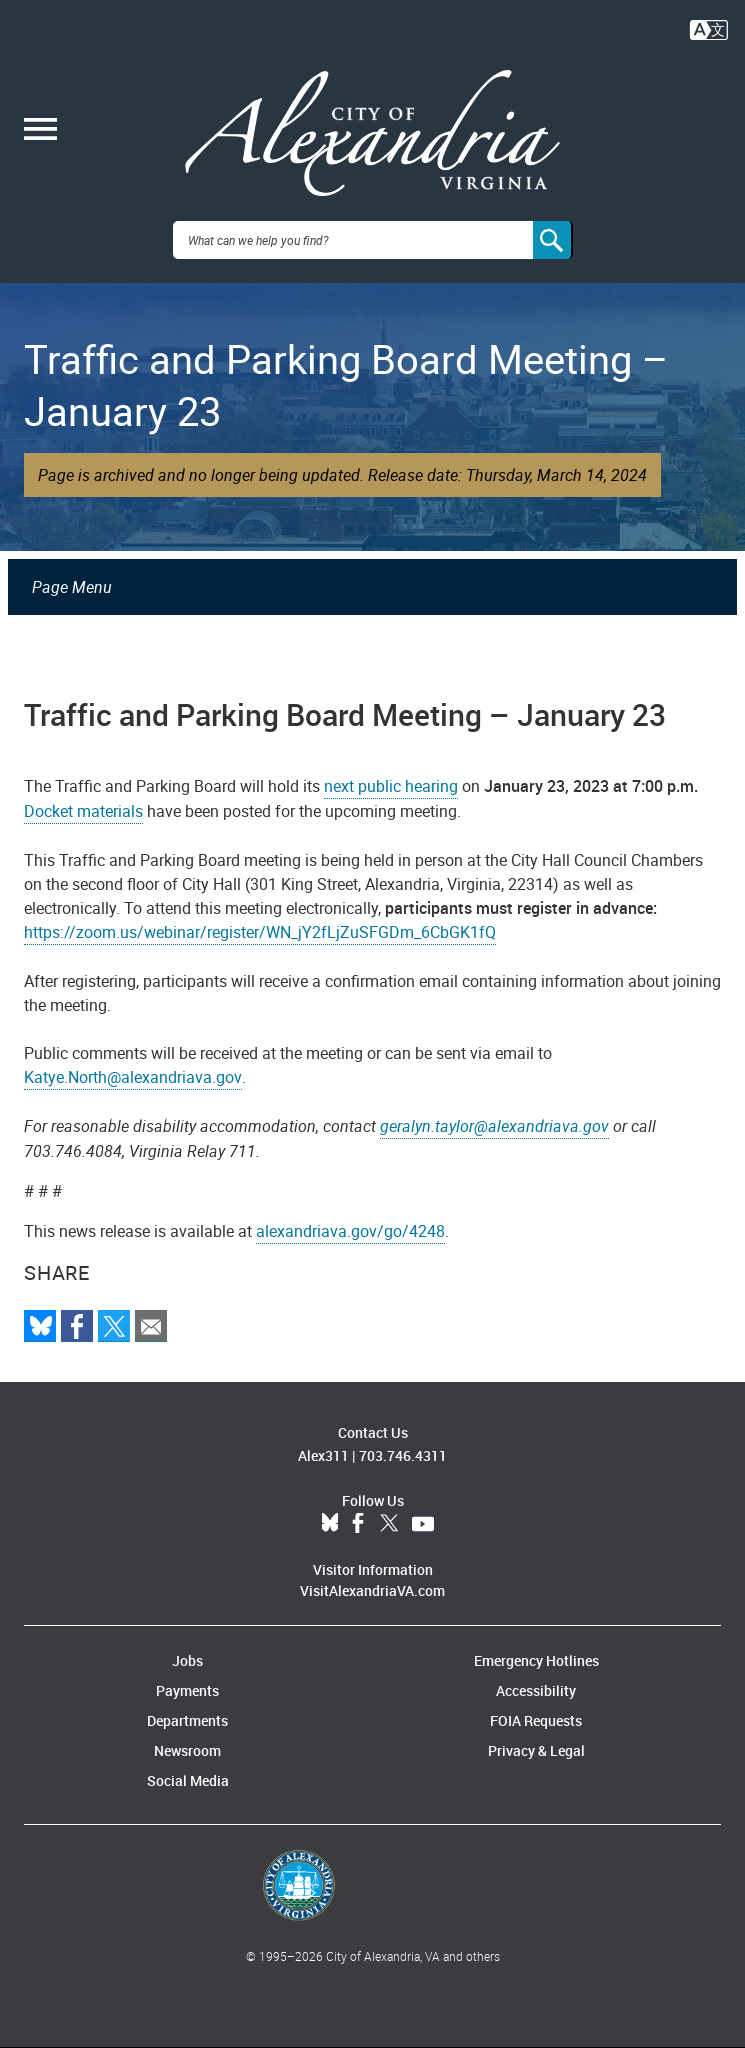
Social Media (188, 1780)
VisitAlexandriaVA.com (372, 1590)
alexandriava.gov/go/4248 (350, 1231)
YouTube (423, 1524)
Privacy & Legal (536, 1750)
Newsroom (187, 1750)
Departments (187, 1720)
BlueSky (330, 1524)
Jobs (187, 1660)
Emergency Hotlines (536, 1660)
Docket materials (83, 811)
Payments (187, 1690)
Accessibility (536, 1690)
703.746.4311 (403, 1455)
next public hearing (391, 786)
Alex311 (323, 1455)
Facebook (358, 1524)
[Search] (553, 240)
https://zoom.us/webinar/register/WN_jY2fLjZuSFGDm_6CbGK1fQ (260, 932)
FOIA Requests (536, 1720)
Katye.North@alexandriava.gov (133, 1077)
